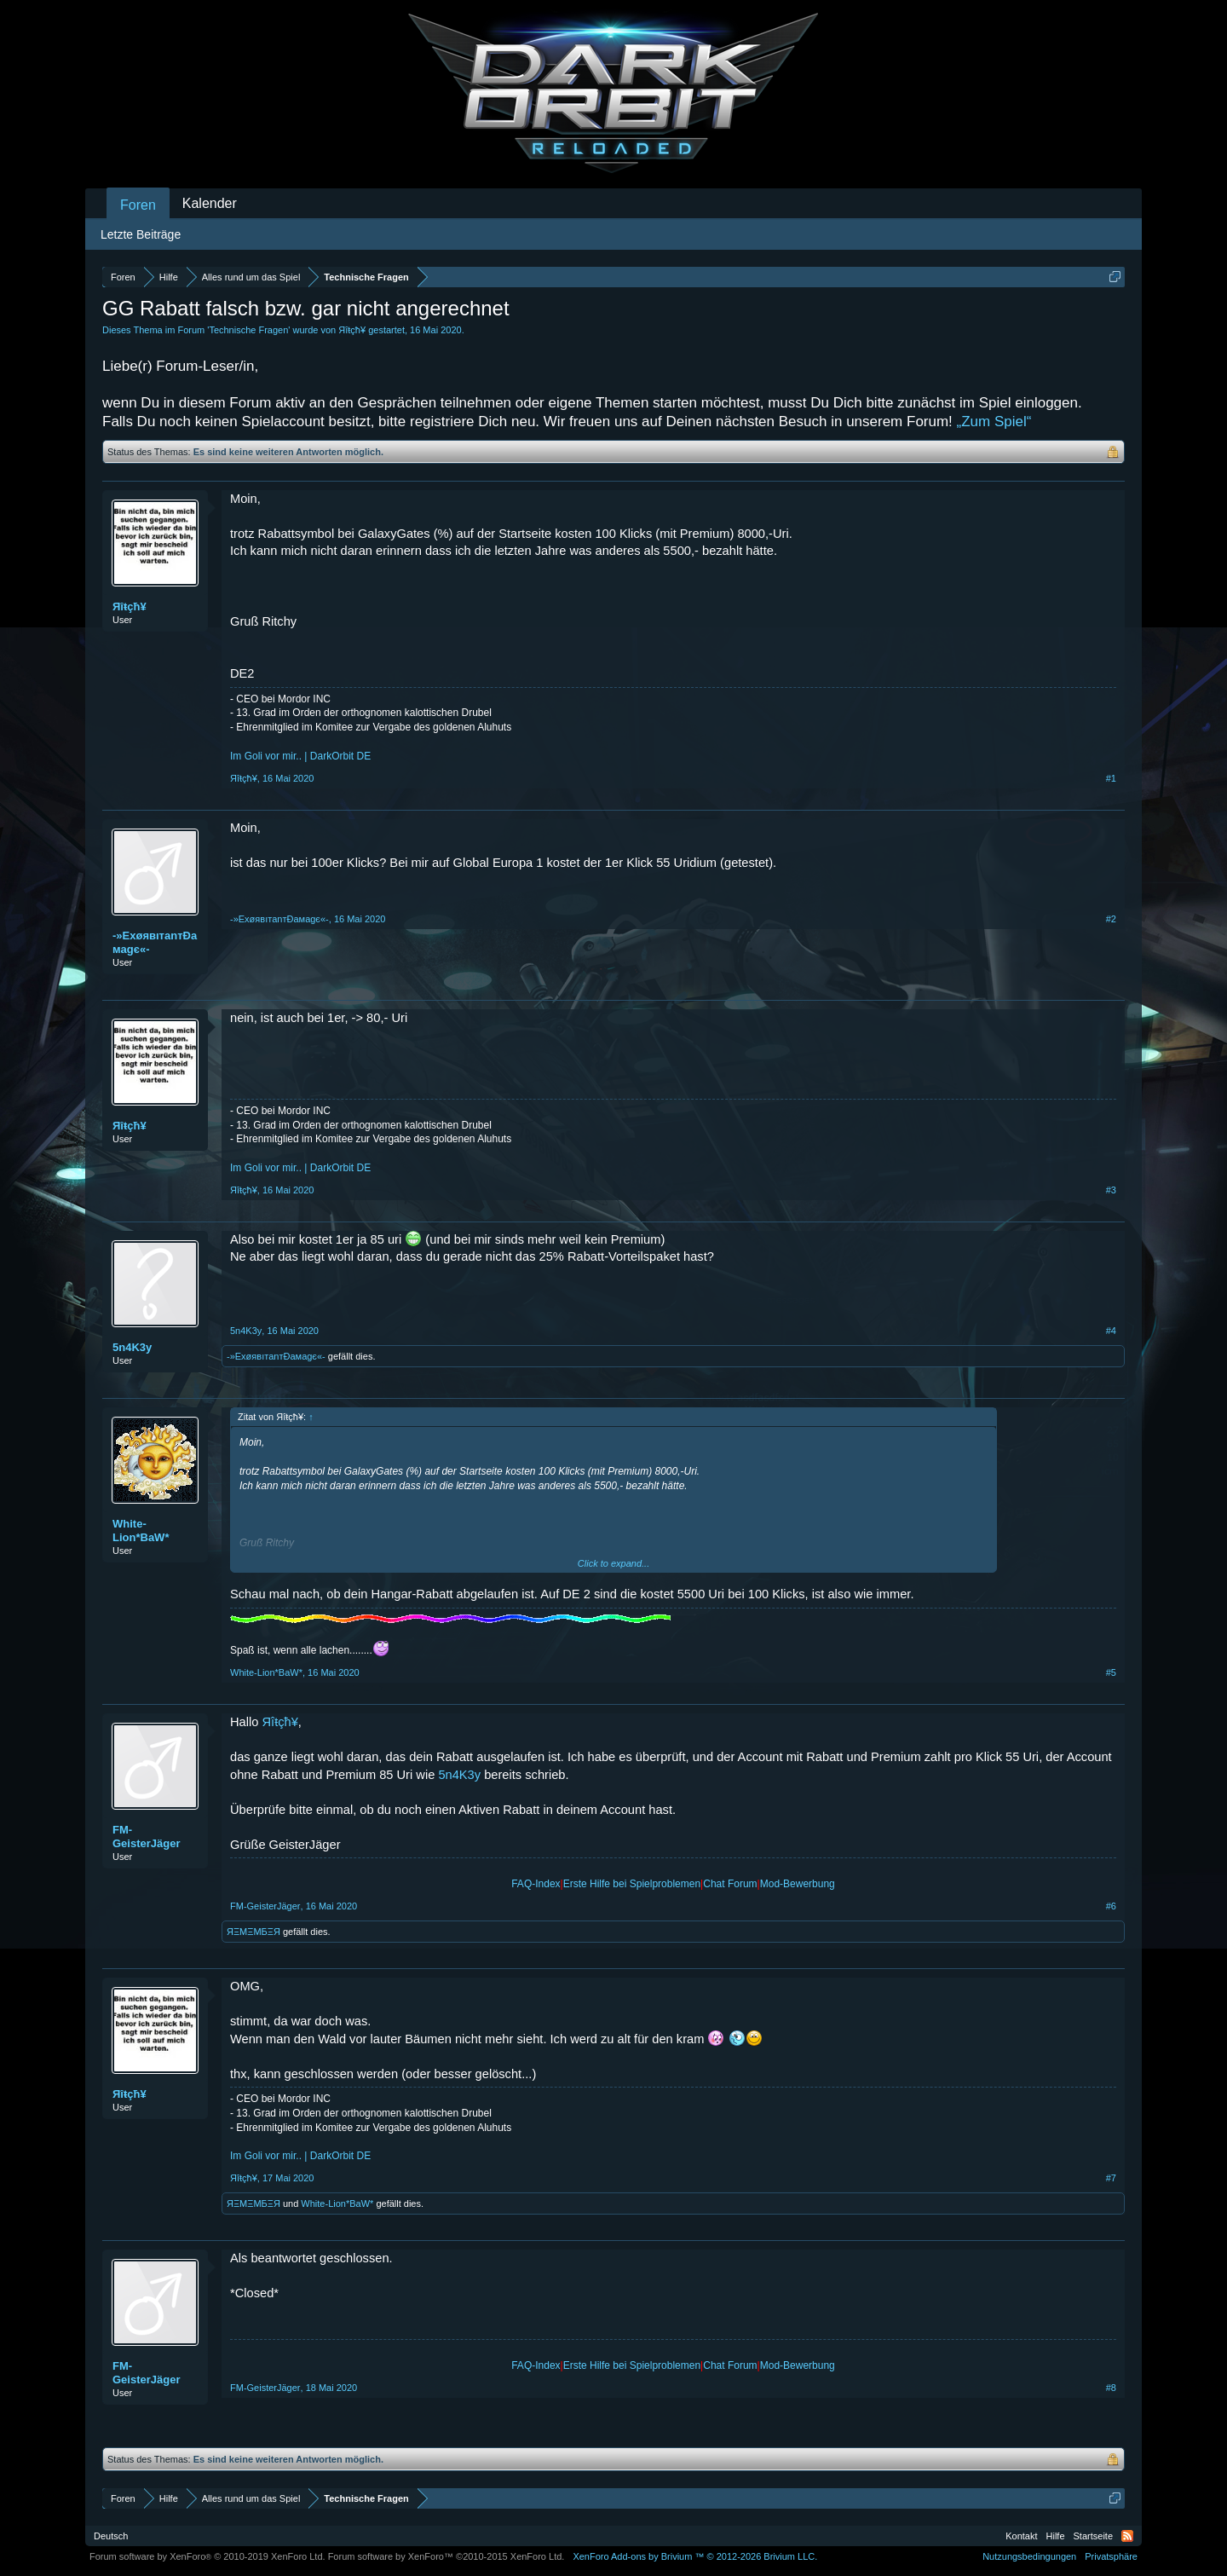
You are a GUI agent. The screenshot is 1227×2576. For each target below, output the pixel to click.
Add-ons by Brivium (695, 2556)
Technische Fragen (248, 330)
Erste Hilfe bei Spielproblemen (631, 1884)
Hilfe (1055, 2536)
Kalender (209, 203)
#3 (1111, 1190)
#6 (1111, 1906)
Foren (138, 205)
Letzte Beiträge (141, 234)
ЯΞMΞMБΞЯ (253, 1931)
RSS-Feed (1127, 2536)
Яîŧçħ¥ (352, 330)
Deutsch (111, 2536)
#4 (1111, 1331)
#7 (1111, 2178)
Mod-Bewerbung (797, 1884)
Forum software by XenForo (207, 2556)
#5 (1111, 1672)
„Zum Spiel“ (994, 421)
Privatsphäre (1111, 2556)
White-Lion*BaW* (140, 1530)
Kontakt (1021, 2536)
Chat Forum (730, 1884)
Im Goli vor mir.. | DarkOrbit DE (300, 756)
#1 (1111, 778)
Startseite (1093, 2536)
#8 (1111, 2388)
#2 (1111, 919)
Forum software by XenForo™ (446, 2556)
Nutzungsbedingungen (1029, 2556)
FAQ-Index (535, 1884)
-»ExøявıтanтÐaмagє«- (154, 942)
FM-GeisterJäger (146, 1836)
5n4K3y (132, 1347)
